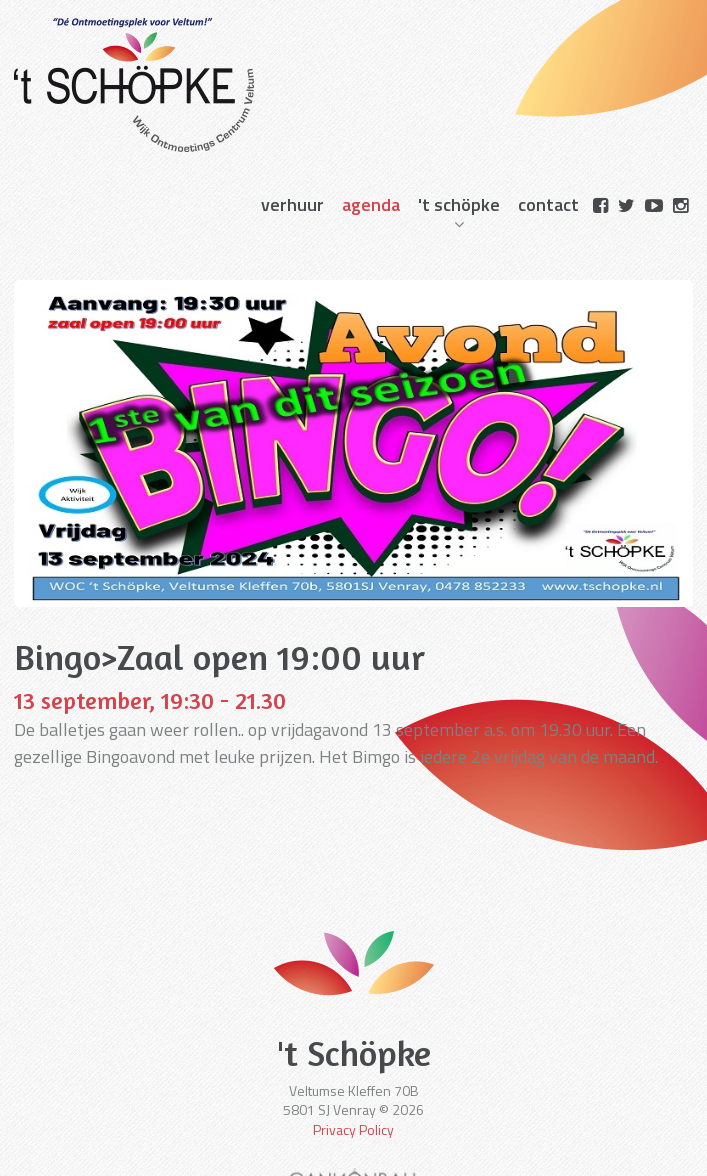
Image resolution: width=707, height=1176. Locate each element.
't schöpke (459, 204)
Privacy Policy (353, 1129)
